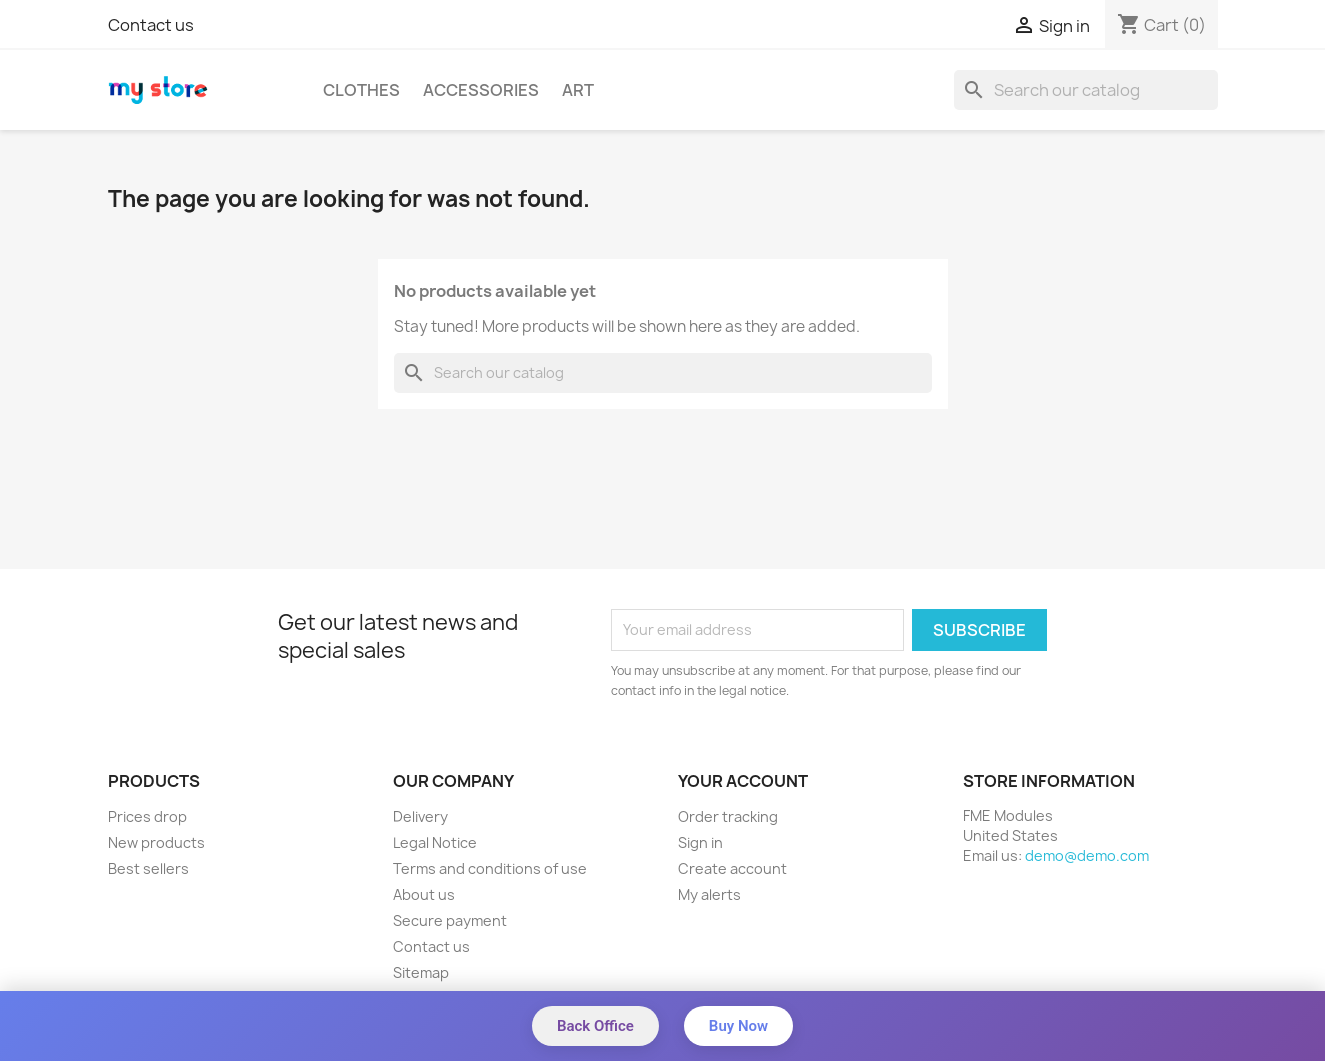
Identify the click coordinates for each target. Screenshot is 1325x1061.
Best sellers (148, 868)
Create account (732, 868)
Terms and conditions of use (490, 868)
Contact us (151, 25)
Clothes (361, 90)
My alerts (709, 894)
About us (424, 894)
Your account (743, 781)
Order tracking (728, 816)
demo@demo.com (1087, 855)
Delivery (420, 816)
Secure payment (450, 920)
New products (156, 842)
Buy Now (738, 1026)
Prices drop (147, 816)
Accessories (481, 90)
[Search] (1086, 90)
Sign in (700, 842)
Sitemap (421, 972)
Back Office (595, 1026)
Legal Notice (435, 842)
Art (578, 90)
